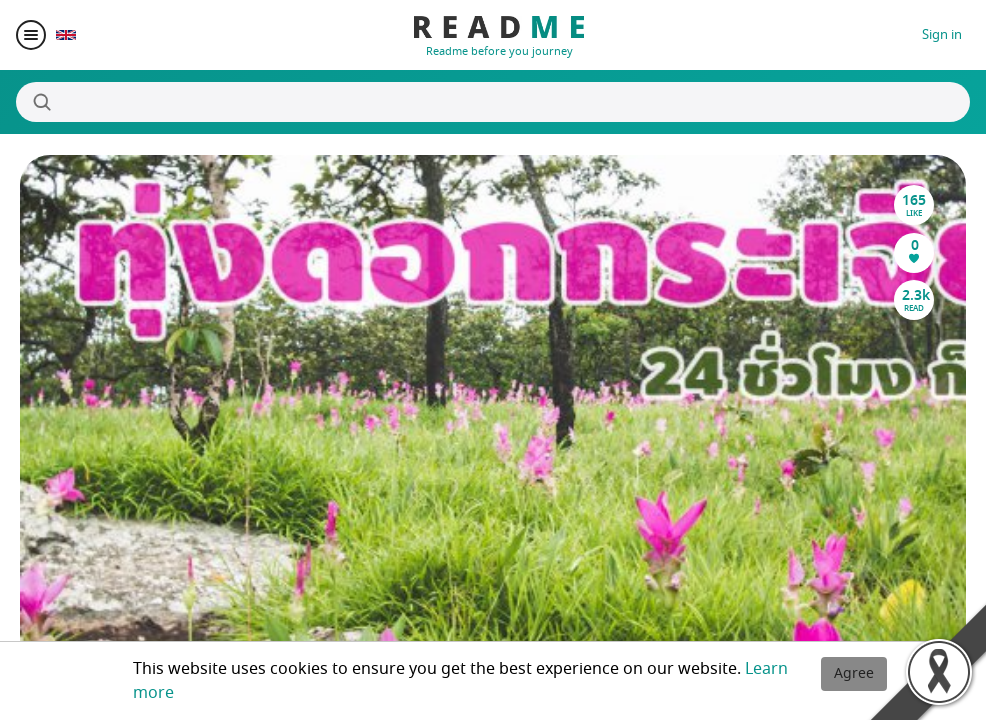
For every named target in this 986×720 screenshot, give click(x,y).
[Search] (493, 102)
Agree (854, 673)
